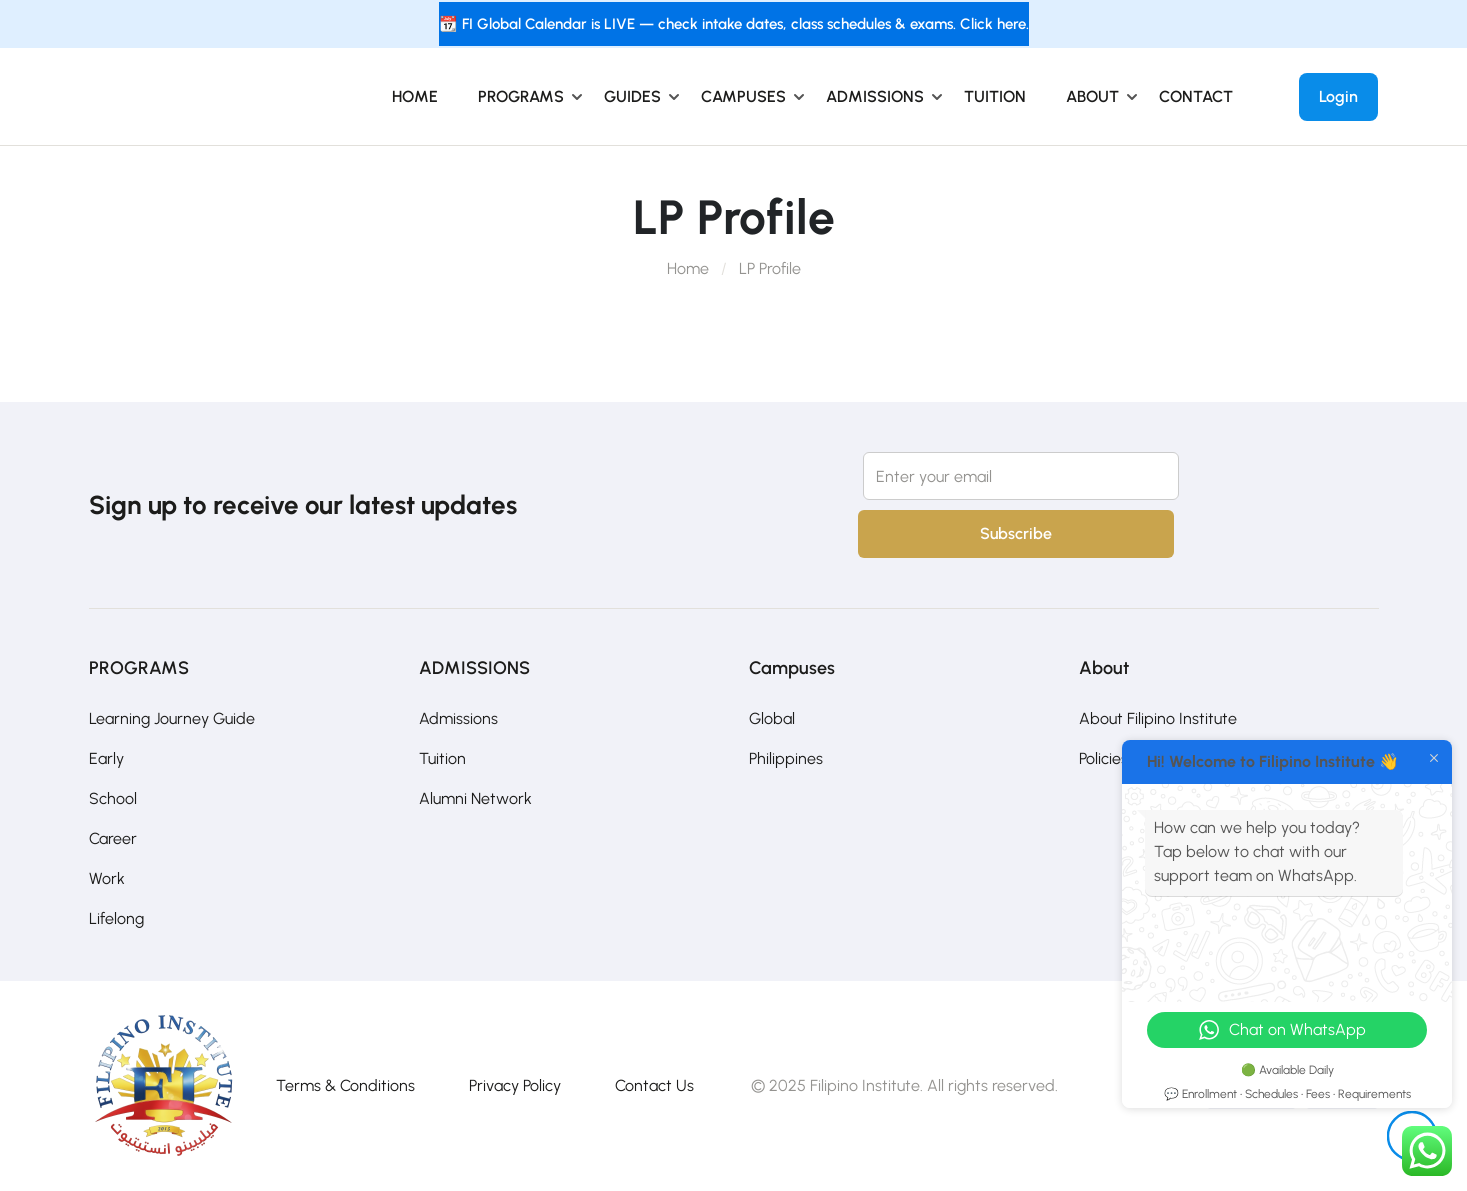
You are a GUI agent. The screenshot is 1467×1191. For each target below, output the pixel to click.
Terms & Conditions (345, 1085)
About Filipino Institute (1158, 718)
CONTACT (1196, 96)
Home (688, 268)
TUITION (995, 96)
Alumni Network (475, 798)
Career (113, 838)
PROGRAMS (521, 96)
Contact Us (654, 1085)
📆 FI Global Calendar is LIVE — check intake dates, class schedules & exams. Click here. (734, 24)
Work (107, 878)
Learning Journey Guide (172, 718)
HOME (415, 96)
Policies (1103, 758)
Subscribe (1016, 533)
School (113, 798)
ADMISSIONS (875, 96)
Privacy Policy (515, 1085)
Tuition (442, 758)
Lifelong (116, 918)
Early (106, 758)
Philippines (786, 758)
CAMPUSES (743, 96)
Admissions (458, 718)
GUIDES (632, 96)
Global (772, 718)
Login (1338, 96)
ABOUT (1092, 96)
